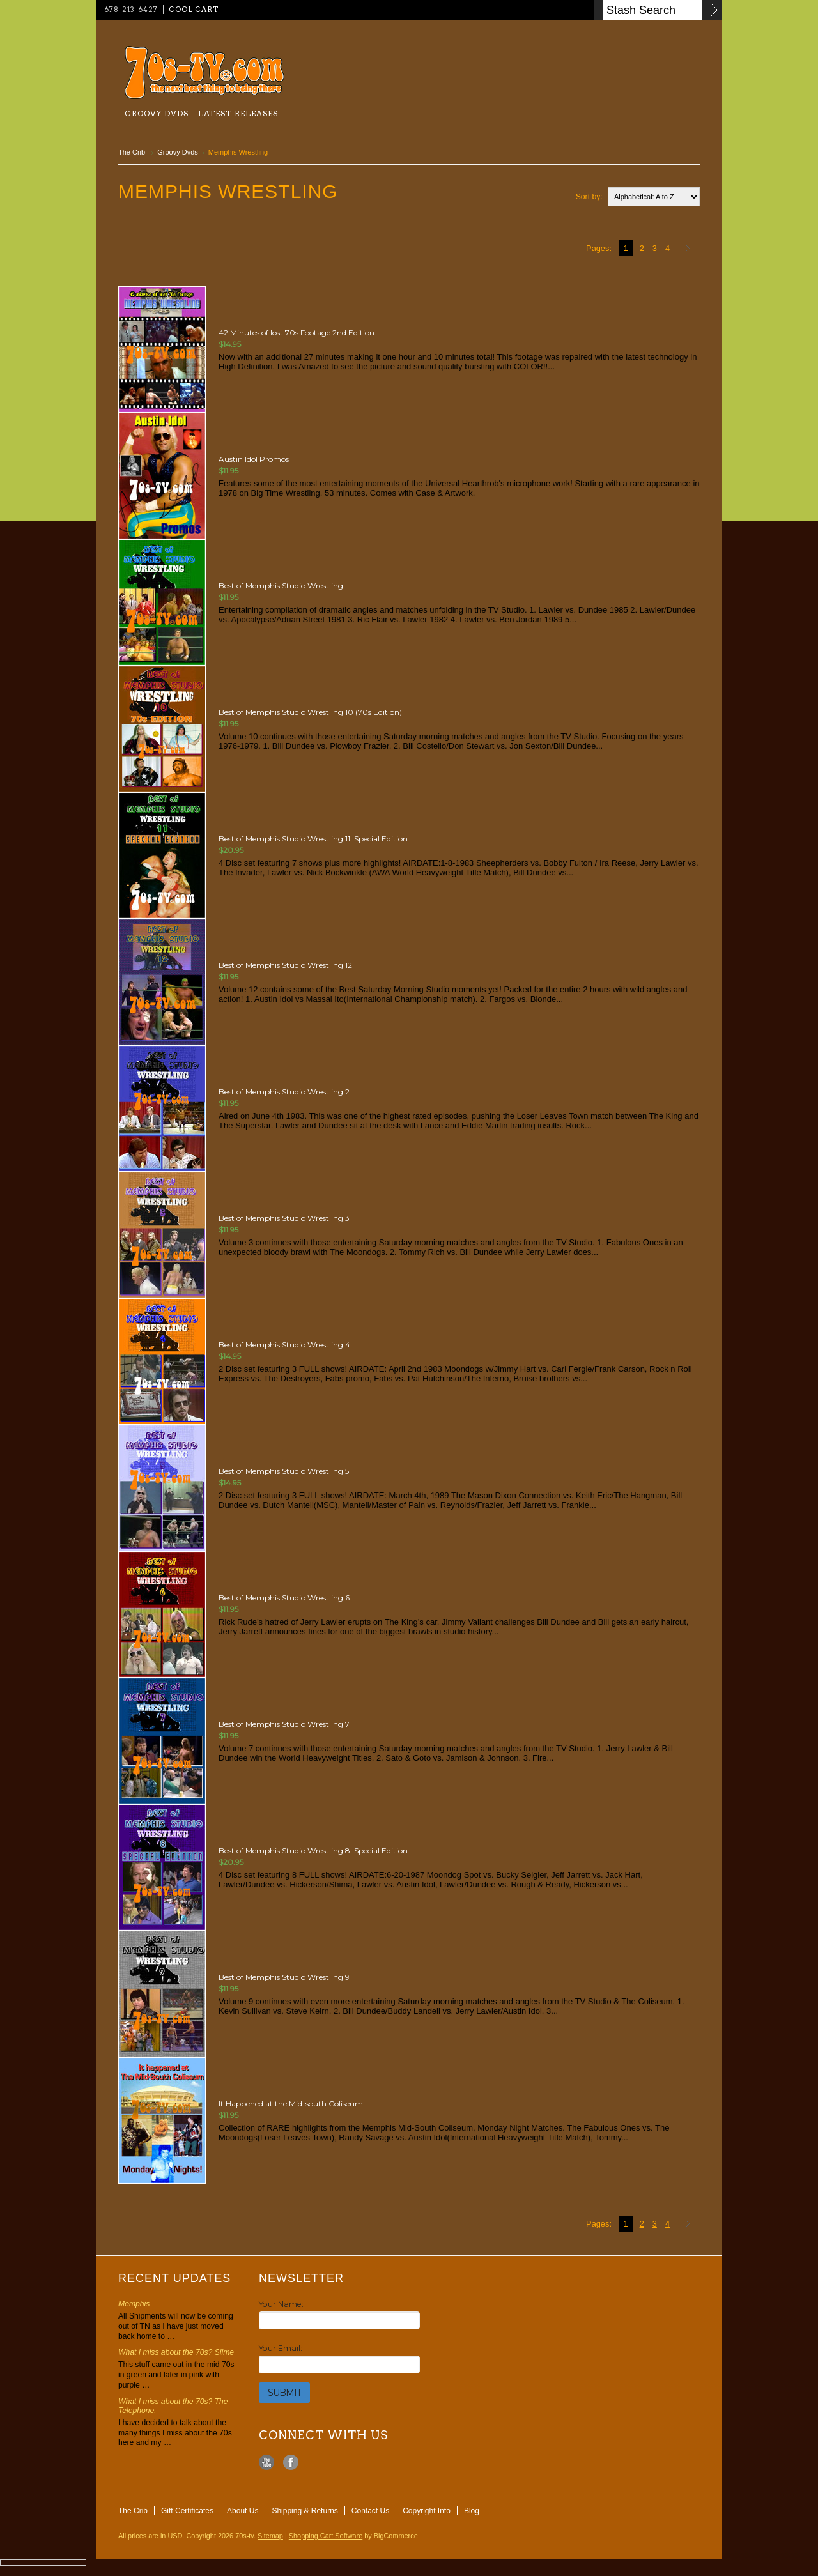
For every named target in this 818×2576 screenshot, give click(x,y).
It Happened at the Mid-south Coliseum (291, 2103)
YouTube (267, 2463)
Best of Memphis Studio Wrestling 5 (284, 1471)
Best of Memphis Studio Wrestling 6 (284, 1597)
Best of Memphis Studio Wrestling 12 (285, 965)
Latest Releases (238, 113)
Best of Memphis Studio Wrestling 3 (284, 1218)
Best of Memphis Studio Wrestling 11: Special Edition (313, 838)
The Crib (132, 152)
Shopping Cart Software (325, 2536)
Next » (689, 249)
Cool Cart (194, 9)
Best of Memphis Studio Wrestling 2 (284, 1091)
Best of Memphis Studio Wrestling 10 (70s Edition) (310, 712)
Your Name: (281, 2304)
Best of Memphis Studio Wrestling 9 (284, 1977)
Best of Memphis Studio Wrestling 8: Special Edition (313, 1850)
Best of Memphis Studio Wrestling (281, 585)
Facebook (291, 2463)
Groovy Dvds (157, 113)
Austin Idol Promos (254, 459)
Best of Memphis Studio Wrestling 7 (284, 1724)
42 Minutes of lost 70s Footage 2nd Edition (296, 332)
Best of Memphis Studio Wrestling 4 (284, 1344)
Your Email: (280, 2348)
